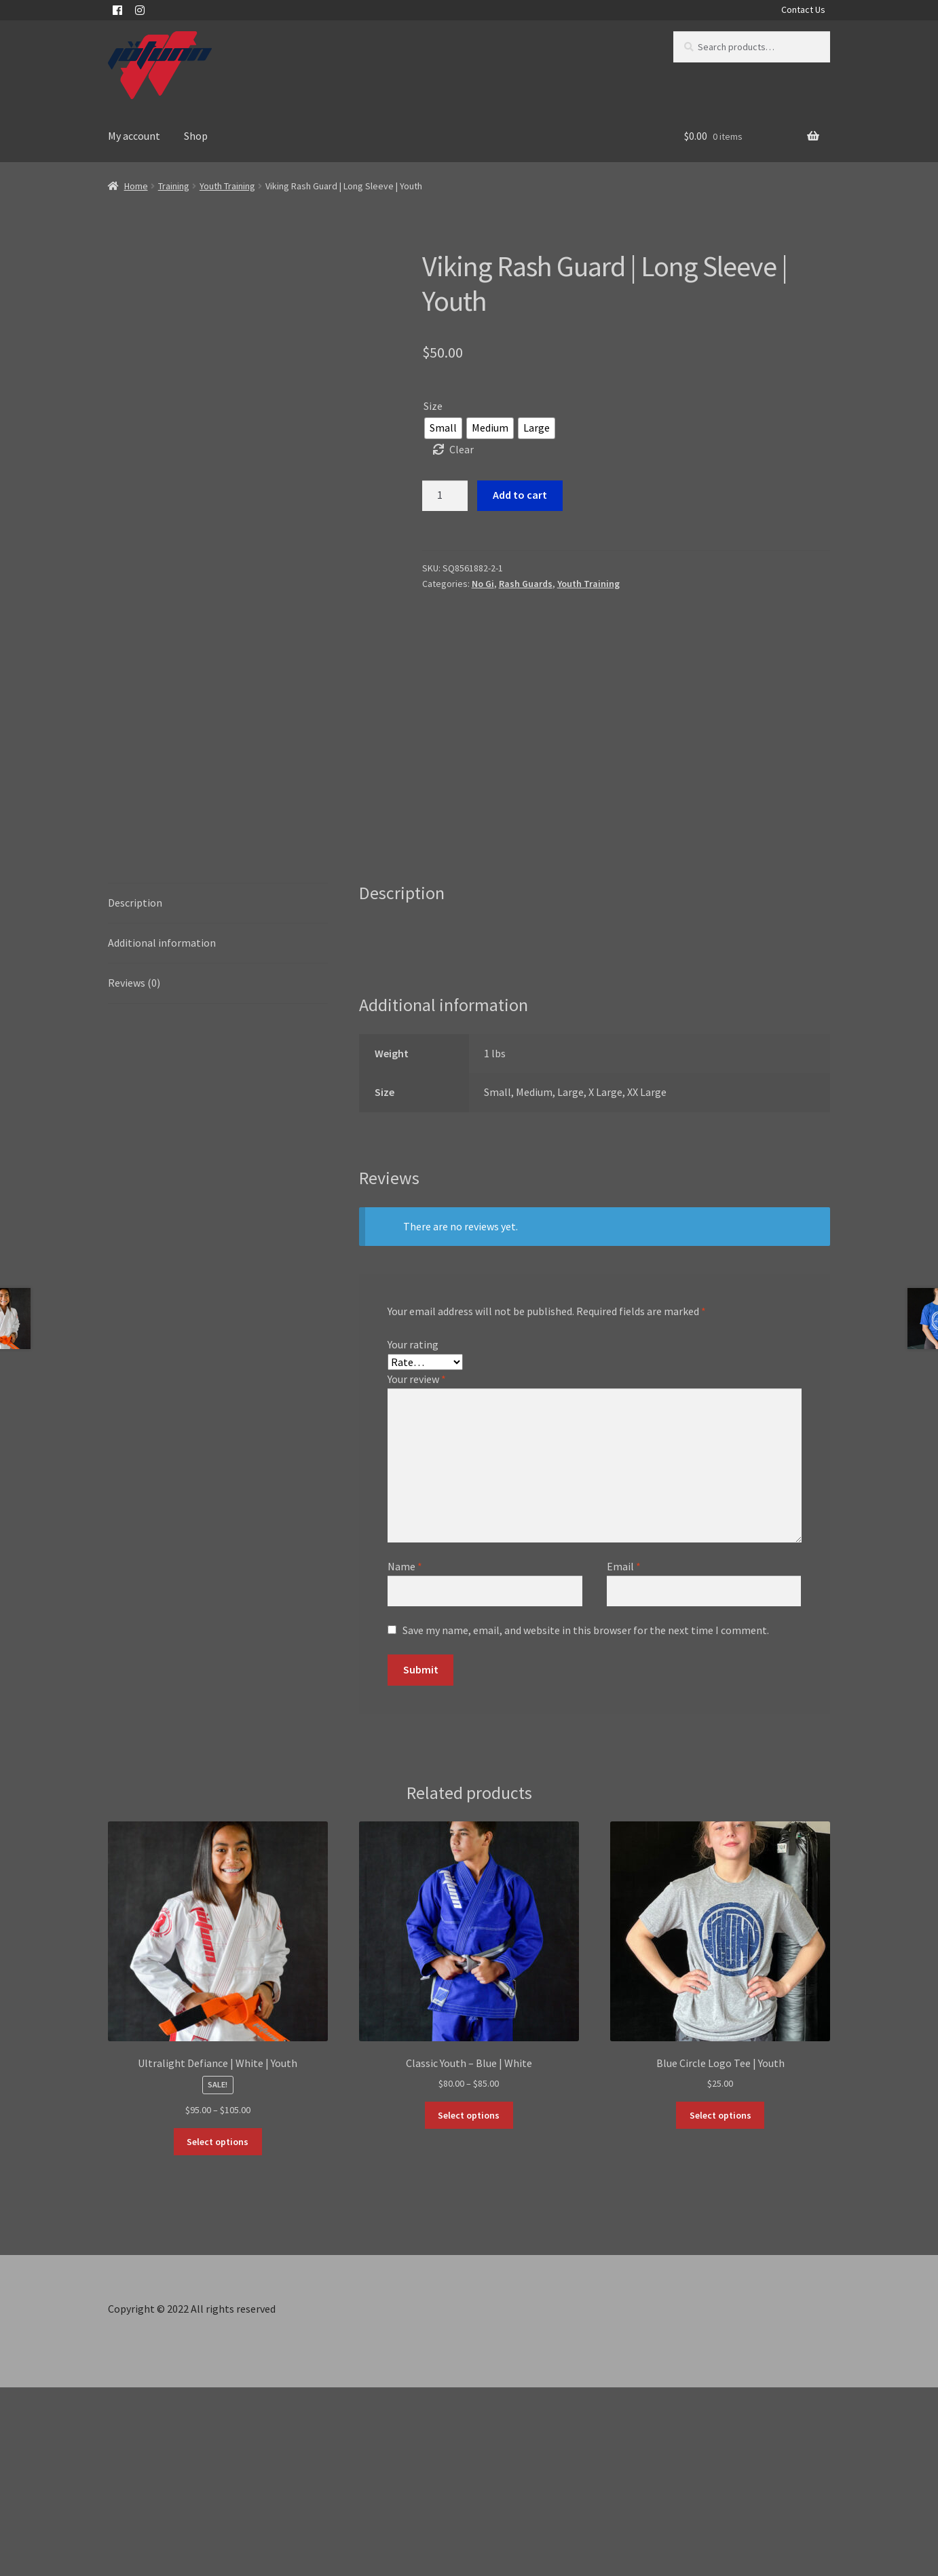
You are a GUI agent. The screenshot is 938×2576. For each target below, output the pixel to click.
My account (134, 136)
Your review (417, 1568)
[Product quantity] (445, 496)
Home (136, 186)
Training (173, 186)
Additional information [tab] (162, 1131)
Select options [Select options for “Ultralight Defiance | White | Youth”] (217, 2330)
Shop (196, 136)
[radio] (443, 428)
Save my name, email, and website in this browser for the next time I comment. (585, 1818)
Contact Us (803, 9)
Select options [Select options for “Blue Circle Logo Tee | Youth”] (720, 2304)
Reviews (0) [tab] (134, 1171)
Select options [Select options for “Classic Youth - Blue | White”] (469, 2304)
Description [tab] (135, 1091)
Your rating (413, 1533)
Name (405, 1755)
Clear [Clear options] (461, 449)
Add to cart (520, 494)
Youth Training (227, 186)
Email (624, 1755)
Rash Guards (525, 583)
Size (433, 406)
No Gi (483, 583)
